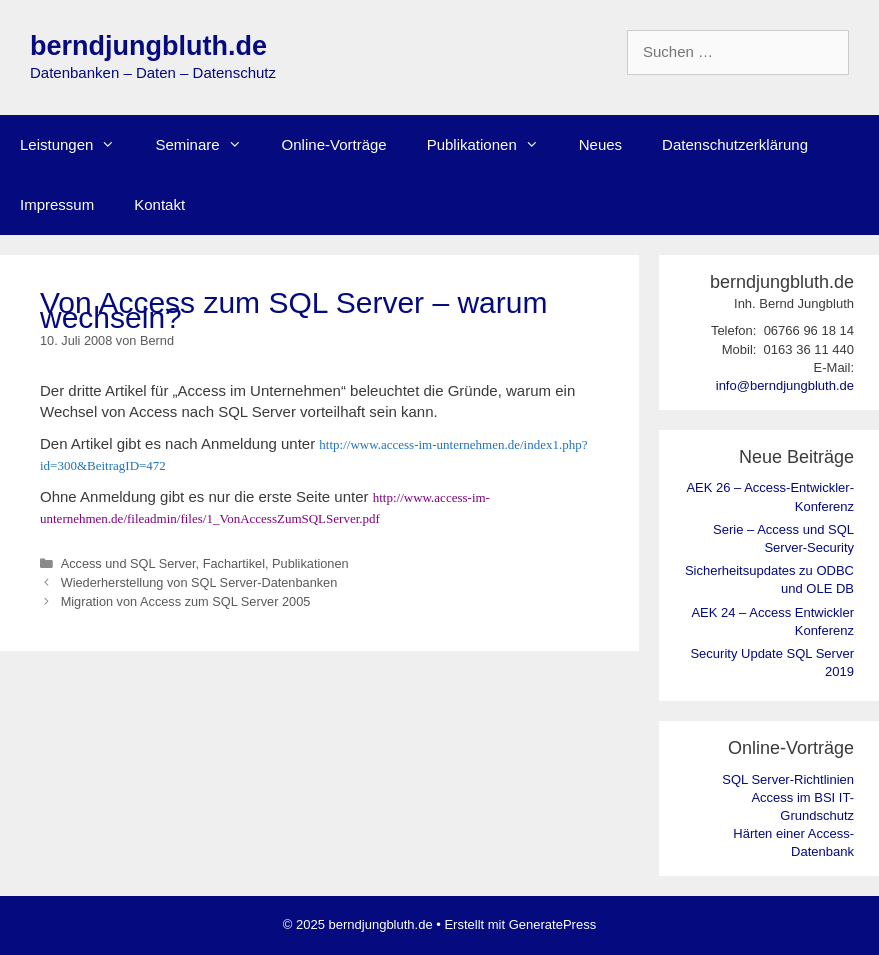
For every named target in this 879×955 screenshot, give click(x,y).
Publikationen (493, 145)
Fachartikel (234, 563)
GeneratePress (552, 924)
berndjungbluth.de (148, 46)
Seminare (208, 145)
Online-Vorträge (334, 144)
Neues (600, 144)
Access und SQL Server (128, 563)
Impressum (57, 204)
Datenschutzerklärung (735, 144)
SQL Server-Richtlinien (788, 779)
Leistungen (77, 145)
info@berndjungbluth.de (785, 385)
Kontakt (159, 204)
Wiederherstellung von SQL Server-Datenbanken (199, 582)
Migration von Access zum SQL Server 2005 (186, 601)
